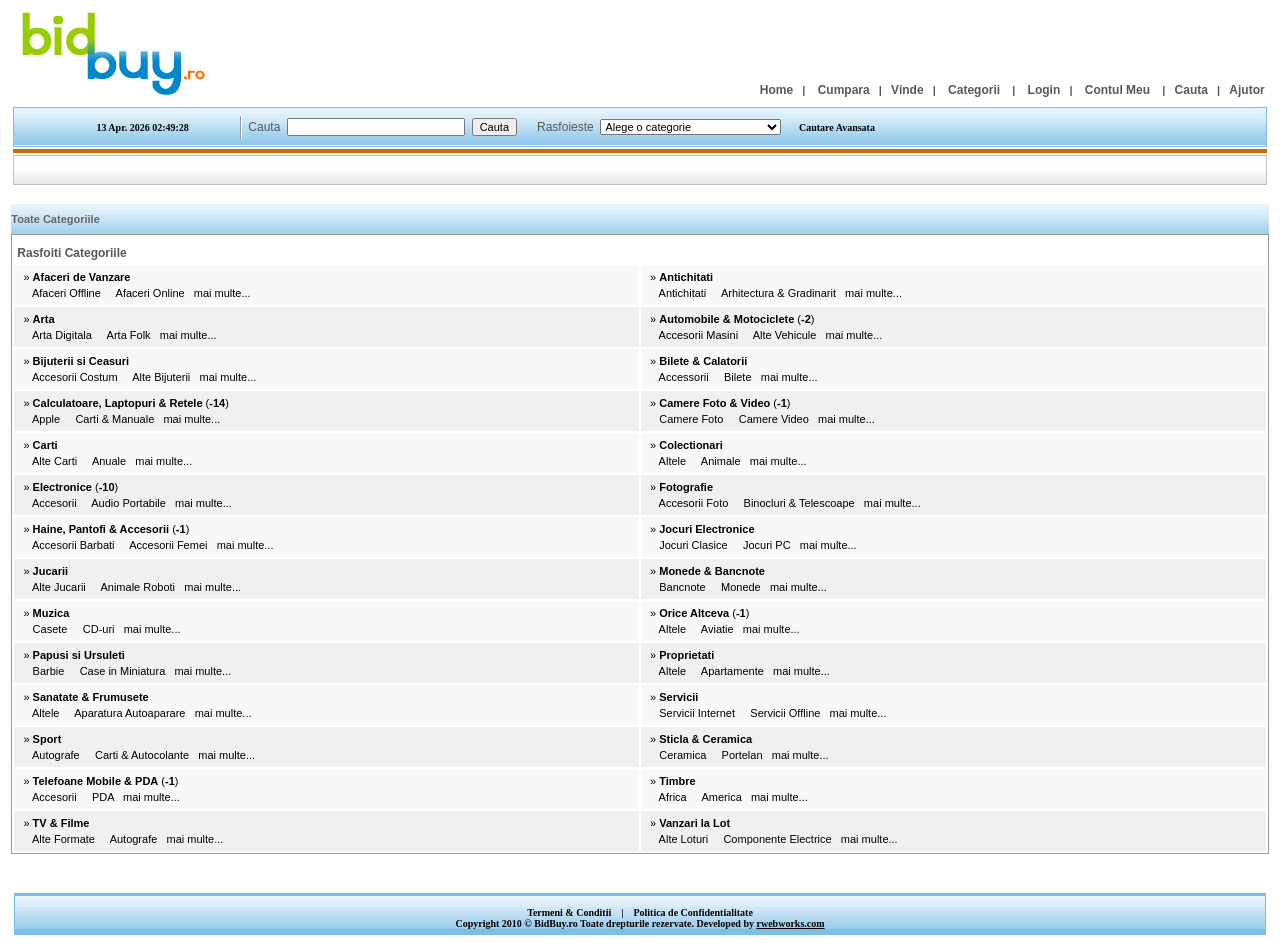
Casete (50, 629)
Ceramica (682, 755)
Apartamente (732, 671)
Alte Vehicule (785, 335)
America (721, 797)
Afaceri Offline (66, 293)
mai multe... (222, 293)
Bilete (738, 377)
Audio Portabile (128, 503)
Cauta (1191, 90)
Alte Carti (54, 461)
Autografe (56, 755)
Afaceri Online (150, 293)
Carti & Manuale (114, 419)
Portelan (742, 755)
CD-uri (99, 629)
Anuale (109, 461)
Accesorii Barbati (73, 545)
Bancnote (682, 587)
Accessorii (684, 377)
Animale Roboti (137, 587)
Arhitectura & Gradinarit (778, 293)
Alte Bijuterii (161, 377)
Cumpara (844, 90)
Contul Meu (1117, 90)
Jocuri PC (767, 545)
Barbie (49, 671)
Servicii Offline (785, 713)
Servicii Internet (697, 713)
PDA (103, 797)
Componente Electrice (777, 839)
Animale (721, 461)
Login (1044, 90)
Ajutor (1246, 90)
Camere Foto (691, 419)
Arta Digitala (62, 335)
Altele (673, 461)
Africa (673, 797)
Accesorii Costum (75, 377)
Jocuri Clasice (693, 545)
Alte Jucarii (59, 587)
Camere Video (774, 419)
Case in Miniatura (123, 671)
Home (776, 90)
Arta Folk (129, 335)
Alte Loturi (684, 839)
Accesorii (54, 503)
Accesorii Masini (698, 335)
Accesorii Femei (168, 545)
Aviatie (717, 629)
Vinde (907, 90)
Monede (741, 587)
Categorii (974, 90)
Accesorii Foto (694, 503)
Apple (46, 419)
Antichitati (683, 293)
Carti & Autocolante (142, 755)
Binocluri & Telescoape (799, 503)
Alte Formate (63, 839)
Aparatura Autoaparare (129, 713)
